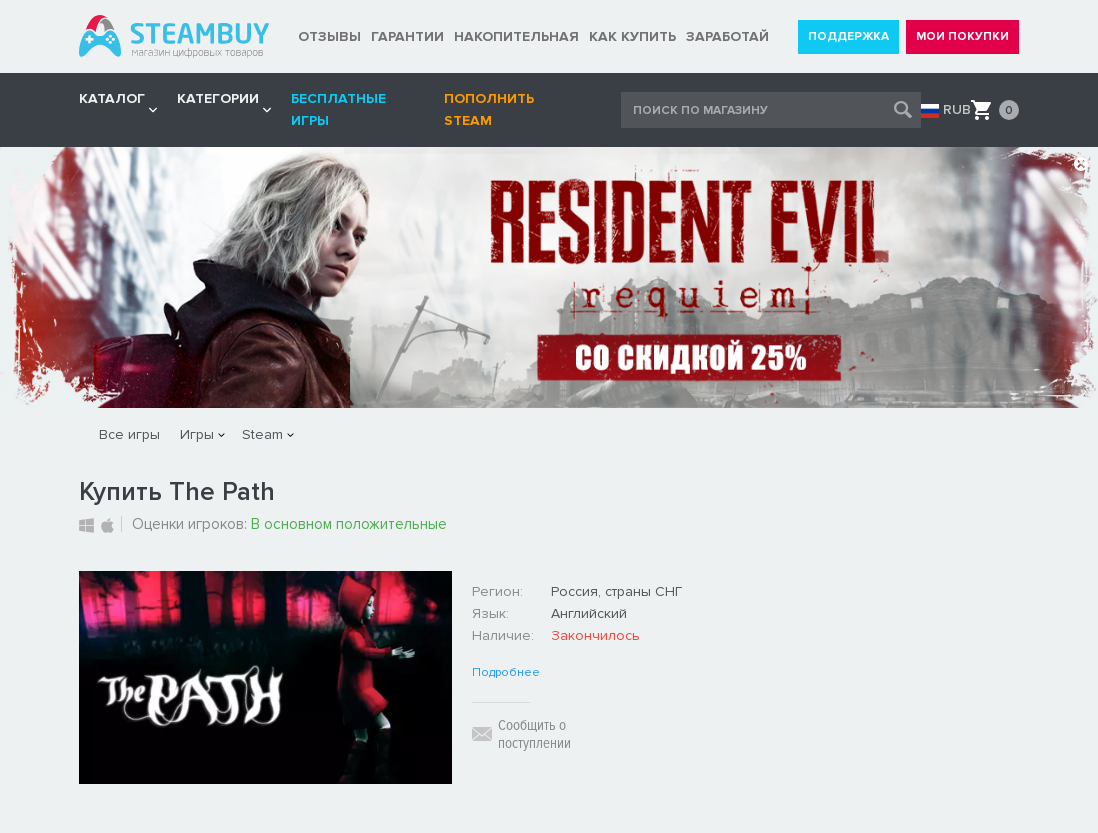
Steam (262, 434)
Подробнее (506, 673)
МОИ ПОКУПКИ (962, 36)
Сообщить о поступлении (534, 734)
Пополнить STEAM (489, 109)
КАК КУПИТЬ (632, 36)
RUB (957, 110)
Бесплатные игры (338, 109)
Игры (197, 434)
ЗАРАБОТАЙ (727, 36)
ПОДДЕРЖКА (848, 36)
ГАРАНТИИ (407, 36)
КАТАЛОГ (112, 98)
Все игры (129, 434)
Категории (218, 98)
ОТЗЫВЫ (329, 36)
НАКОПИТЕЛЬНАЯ (516, 36)
